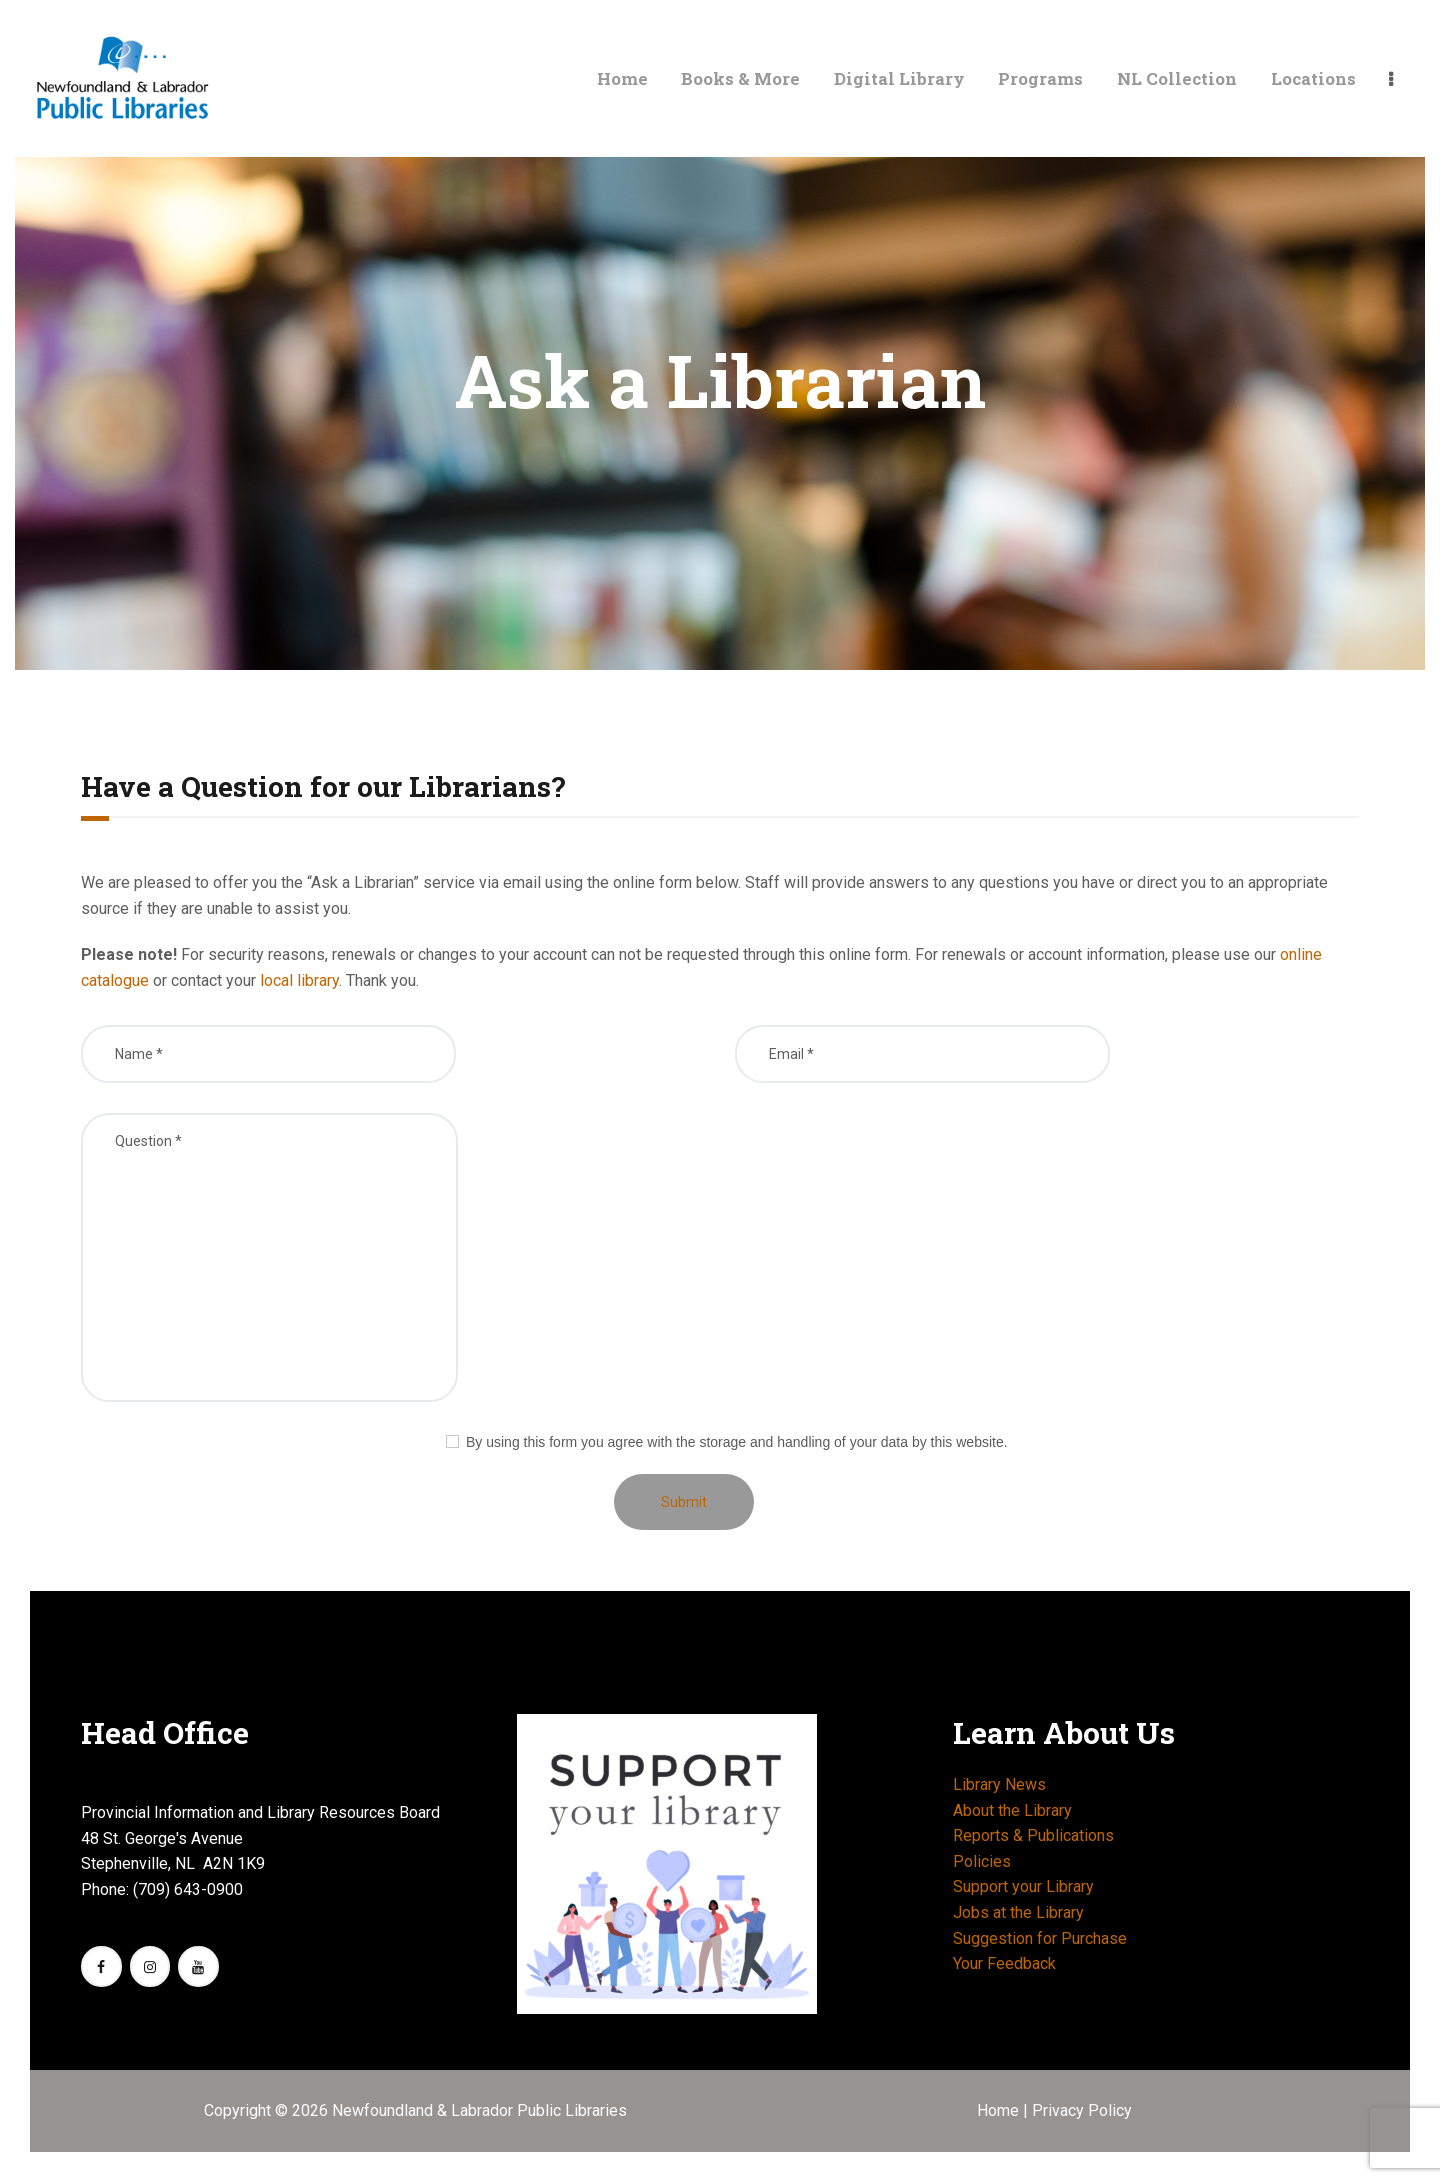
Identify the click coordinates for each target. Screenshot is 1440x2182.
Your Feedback (1004, 1963)
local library (299, 980)
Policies (982, 1861)
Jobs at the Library (1018, 1912)
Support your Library (1023, 1886)
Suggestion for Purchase (1040, 1938)
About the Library (1012, 1810)
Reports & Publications (1033, 1835)
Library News (999, 1784)
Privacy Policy (1082, 2110)
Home (1000, 2110)
